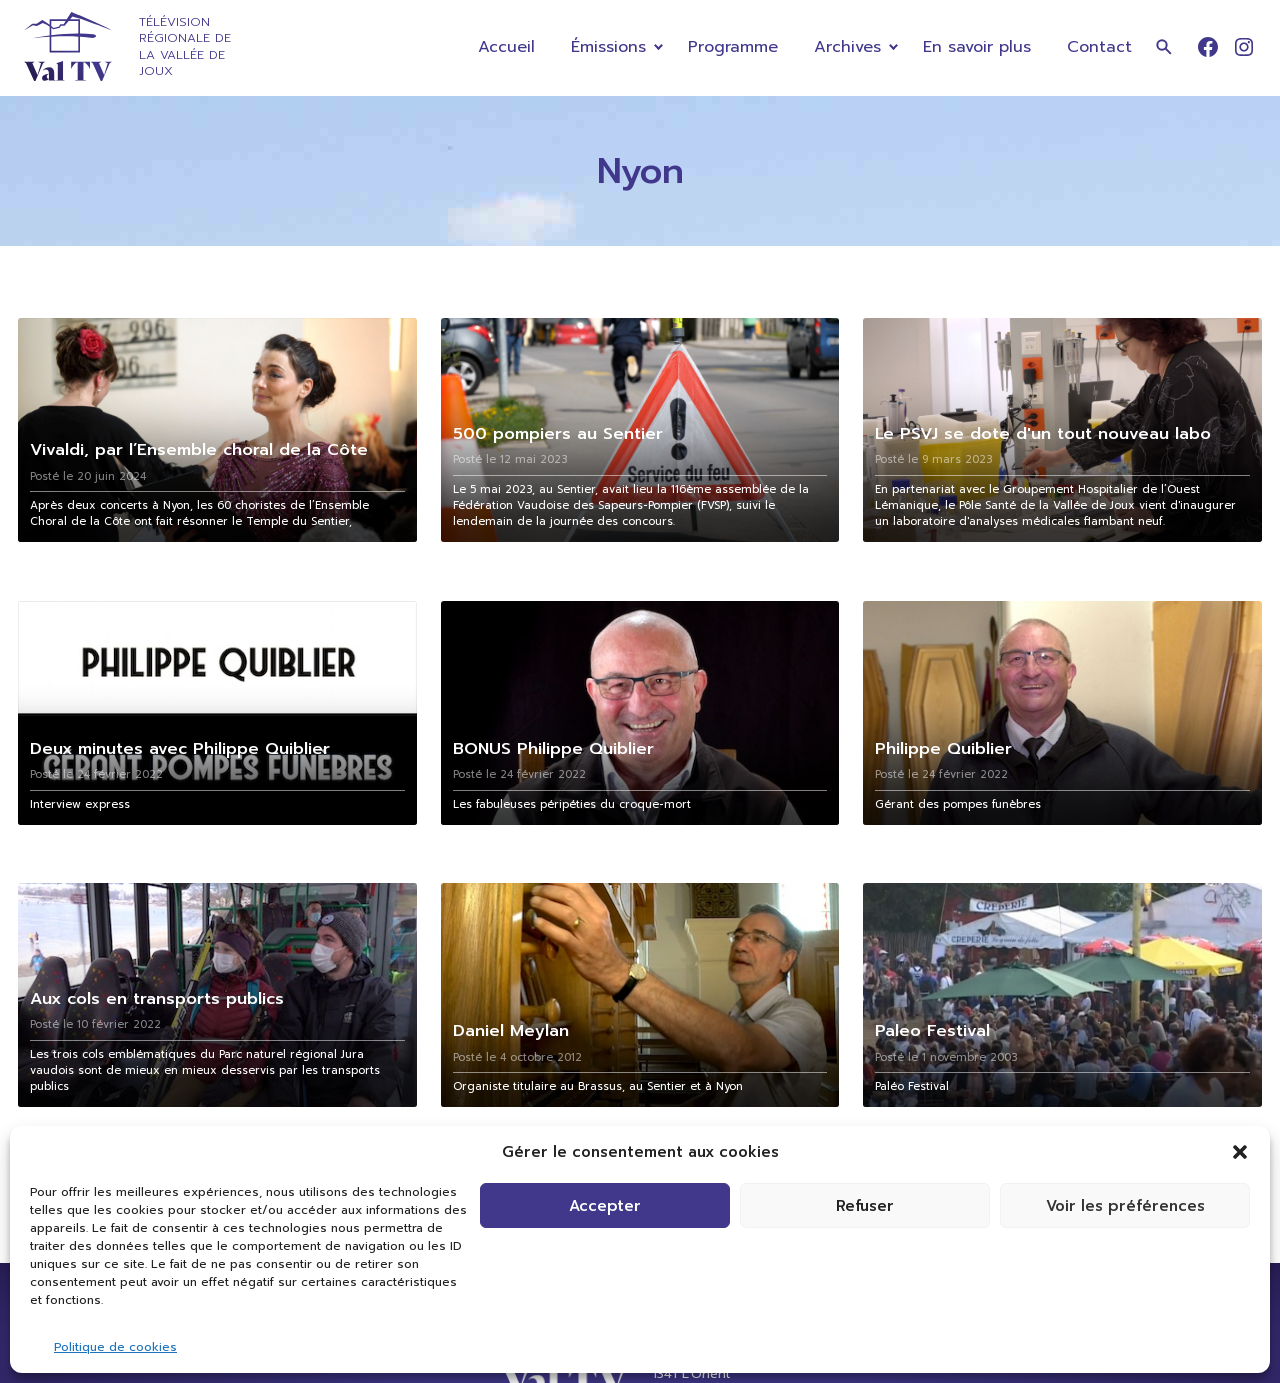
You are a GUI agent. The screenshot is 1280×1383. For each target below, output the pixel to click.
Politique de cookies (115, 1347)
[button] (1240, 1152)
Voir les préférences (1125, 1206)
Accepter (605, 1206)
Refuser (865, 1206)
